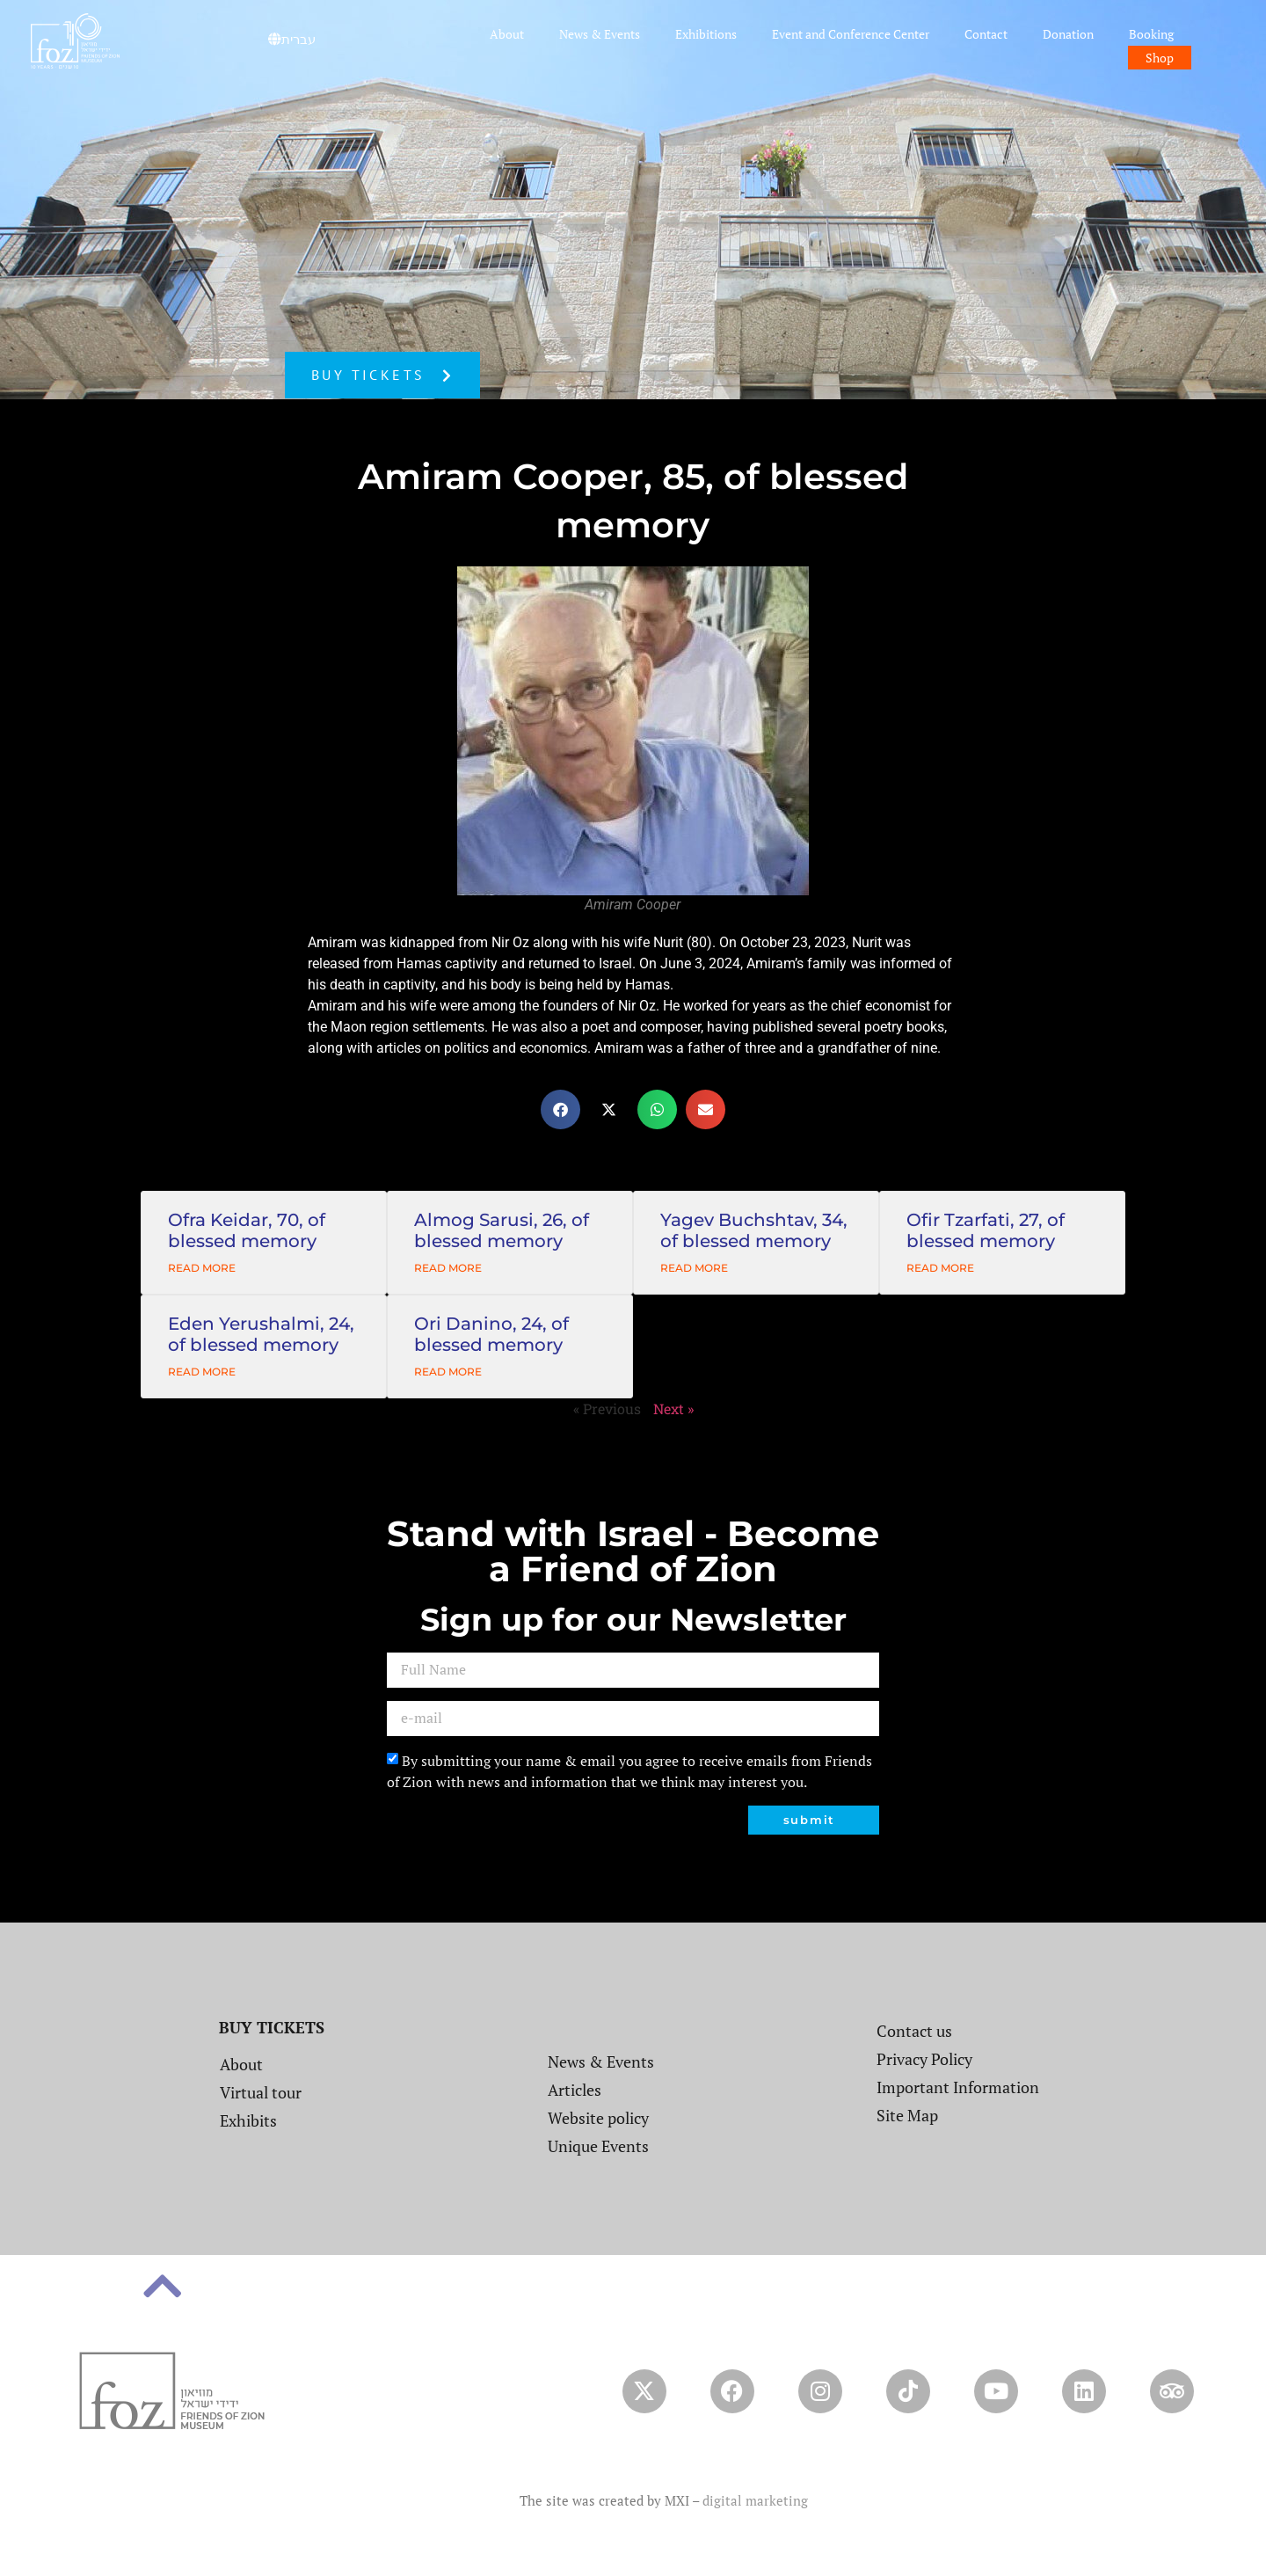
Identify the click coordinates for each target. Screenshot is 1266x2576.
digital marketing (755, 2500)
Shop (1160, 57)
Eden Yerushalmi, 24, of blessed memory (261, 1334)
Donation (1068, 34)
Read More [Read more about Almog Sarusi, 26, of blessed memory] (448, 1267)
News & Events (599, 34)
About (507, 34)
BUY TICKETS (271, 2027)
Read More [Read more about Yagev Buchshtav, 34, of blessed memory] (694, 1267)
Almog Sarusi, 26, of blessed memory (501, 1230)
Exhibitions (706, 34)
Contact (986, 34)
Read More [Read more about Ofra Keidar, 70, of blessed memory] (202, 1267)
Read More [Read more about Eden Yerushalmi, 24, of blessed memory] (202, 1371)
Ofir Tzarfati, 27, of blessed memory (985, 1230)
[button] (560, 1109)
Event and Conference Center (850, 34)
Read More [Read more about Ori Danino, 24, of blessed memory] (448, 1371)
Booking (1151, 34)
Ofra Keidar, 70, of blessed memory (246, 1230)
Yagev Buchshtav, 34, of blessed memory (754, 1230)
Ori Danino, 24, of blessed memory (491, 1334)
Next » (673, 1408)
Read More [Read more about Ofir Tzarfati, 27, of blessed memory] (940, 1267)
